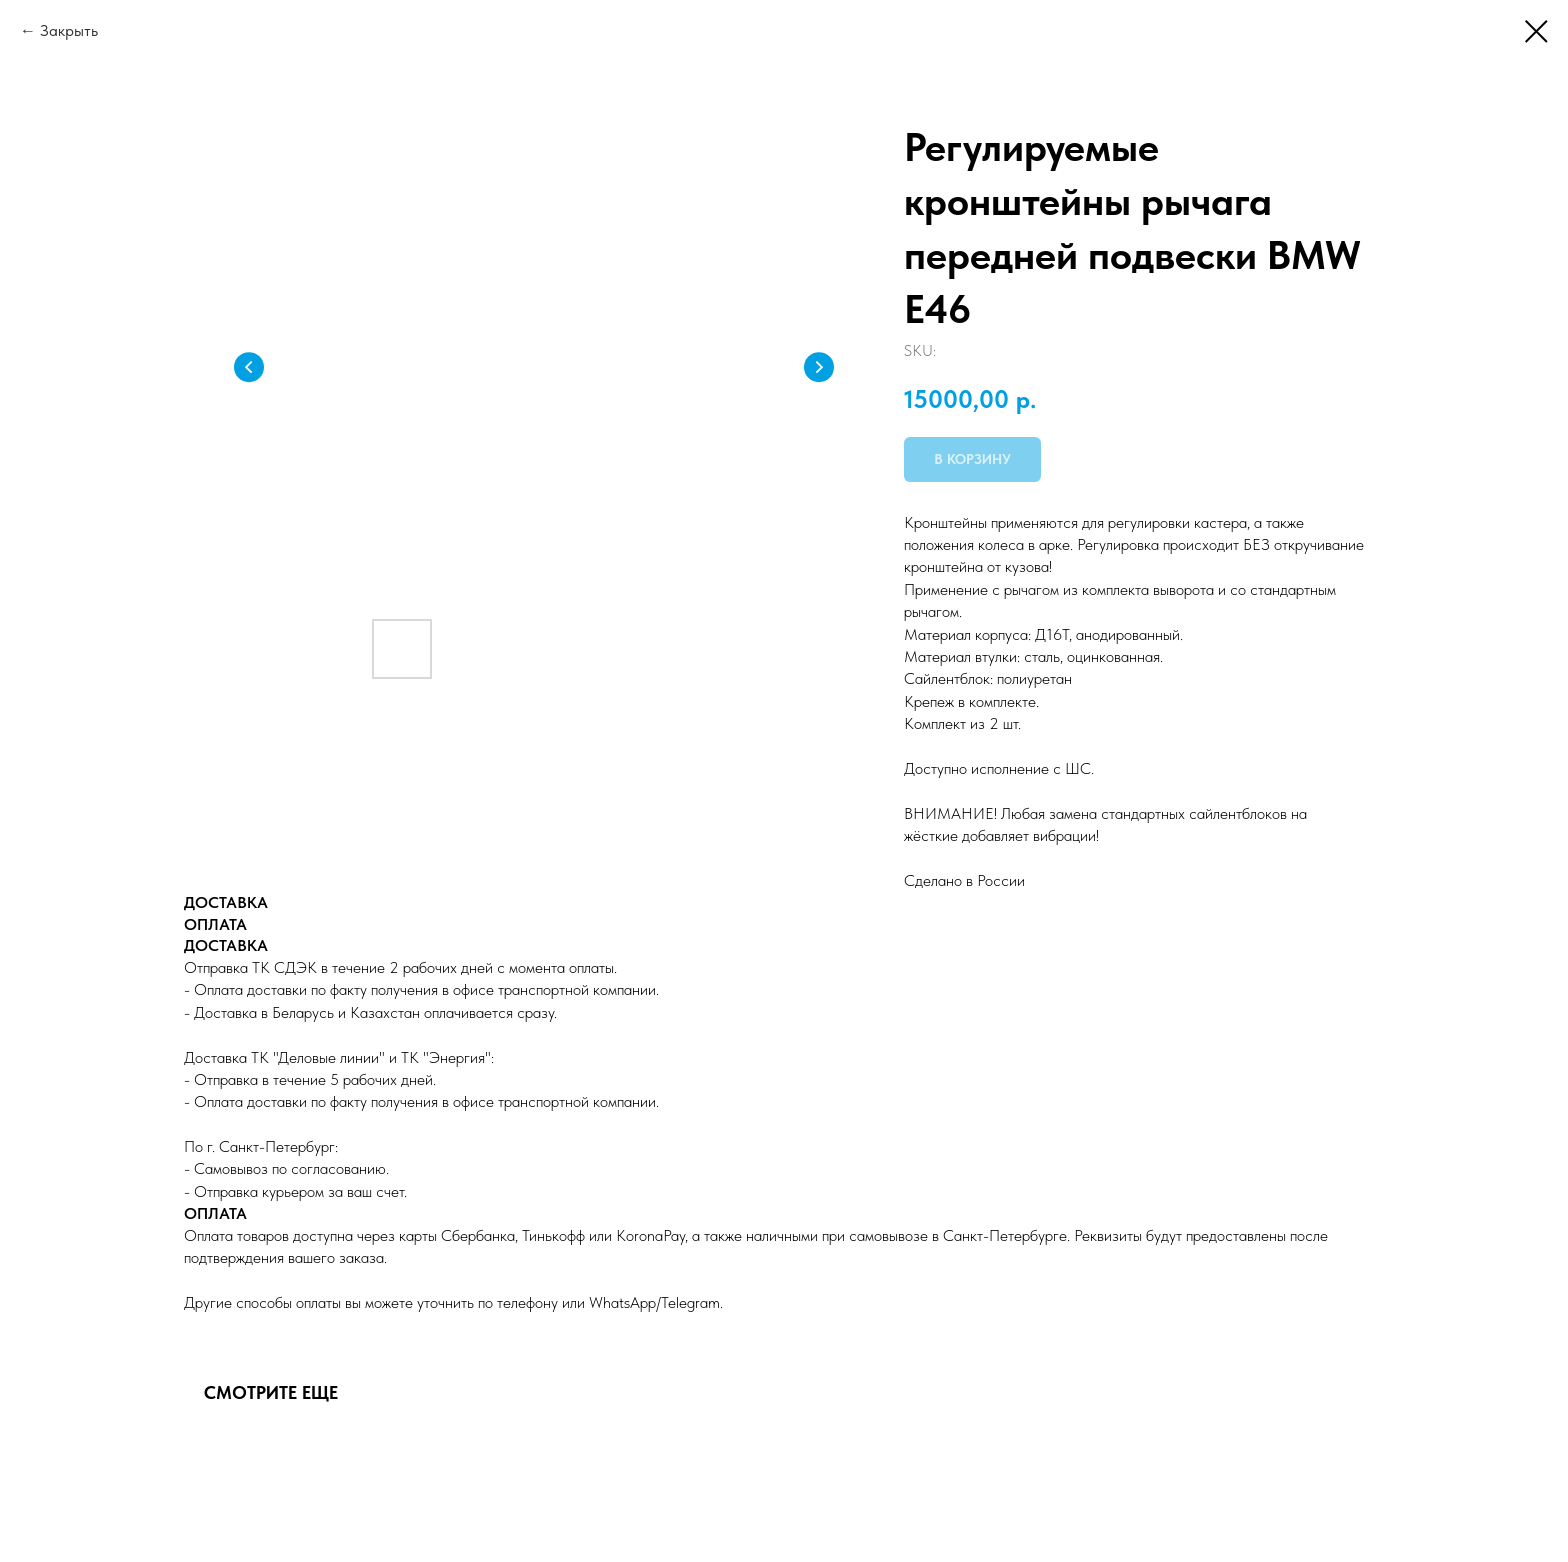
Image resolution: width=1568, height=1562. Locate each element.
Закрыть (69, 30)
